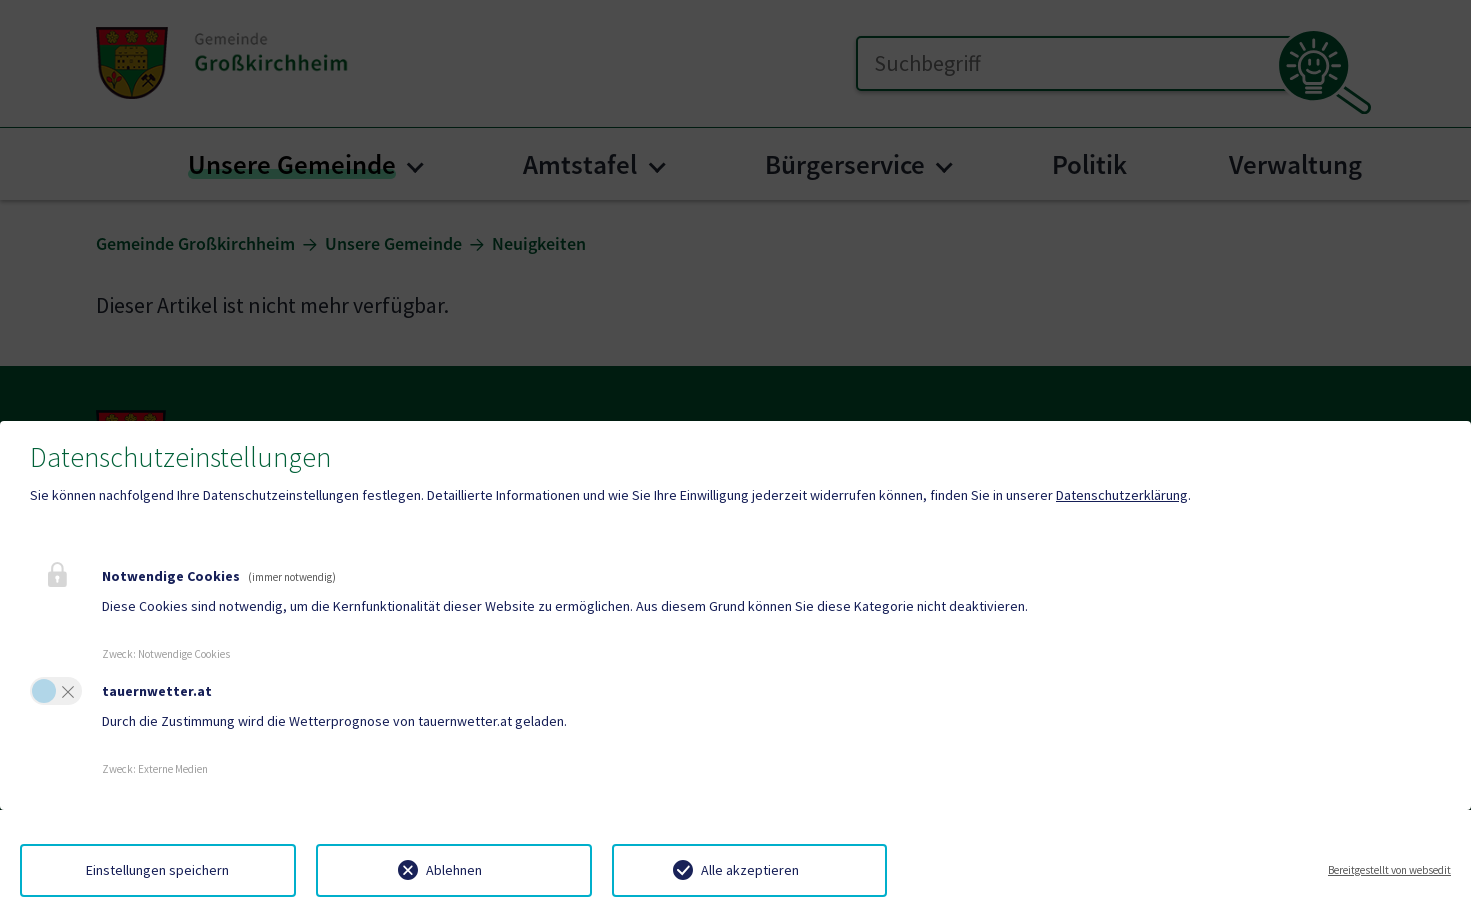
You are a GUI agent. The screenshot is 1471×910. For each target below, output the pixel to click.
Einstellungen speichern (157, 870)
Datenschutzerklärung (1122, 495)
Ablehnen (454, 870)
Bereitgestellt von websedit (1389, 870)
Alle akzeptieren (750, 870)
